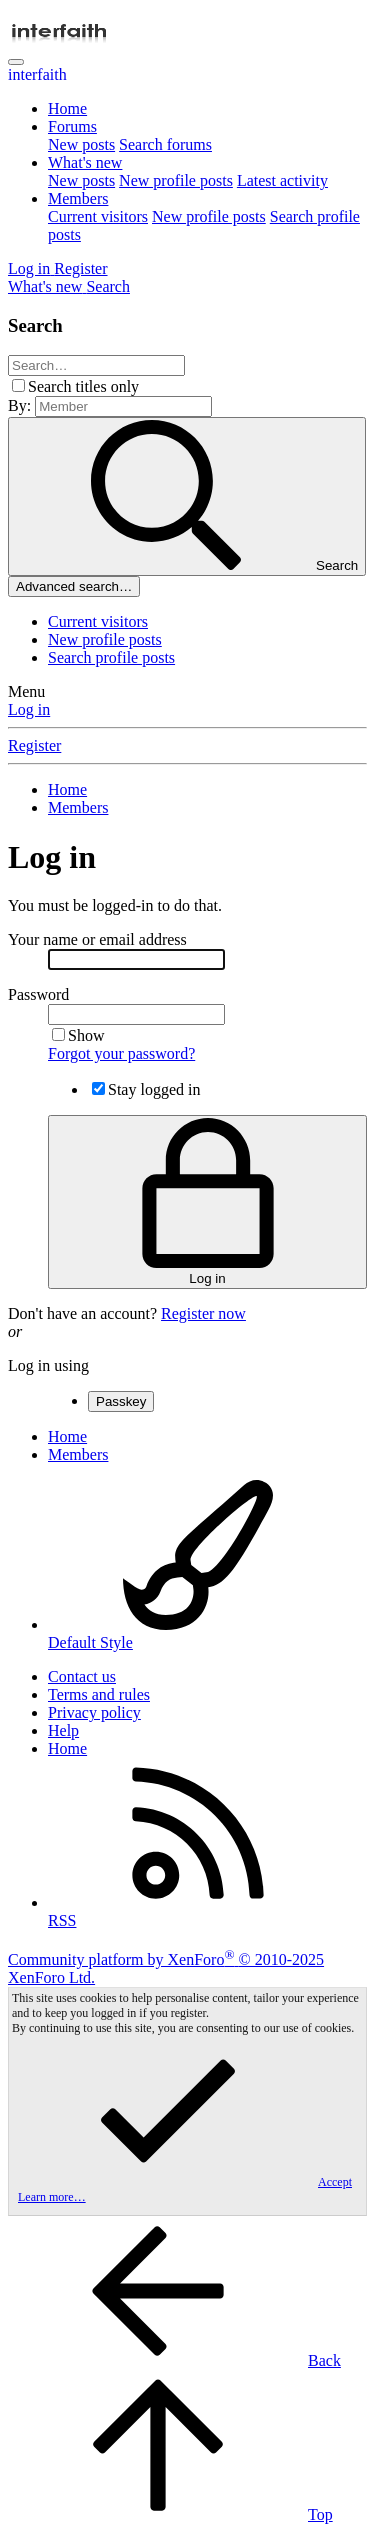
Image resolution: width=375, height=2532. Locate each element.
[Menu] (16, 62)
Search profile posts (111, 657)
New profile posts (176, 180)
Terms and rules (99, 1694)
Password (38, 994)
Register (34, 745)
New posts (81, 144)
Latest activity (282, 180)
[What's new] (47, 286)
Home (67, 108)
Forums (72, 126)
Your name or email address (97, 939)
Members (78, 198)
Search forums (165, 144)
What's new (85, 162)
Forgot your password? (121, 1053)
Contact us (82, 1676)
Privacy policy (94, 1712)
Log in (29, 709)
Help (63, 1730)
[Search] (108, 286)
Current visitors (98, 216)
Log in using (48, 1365)
